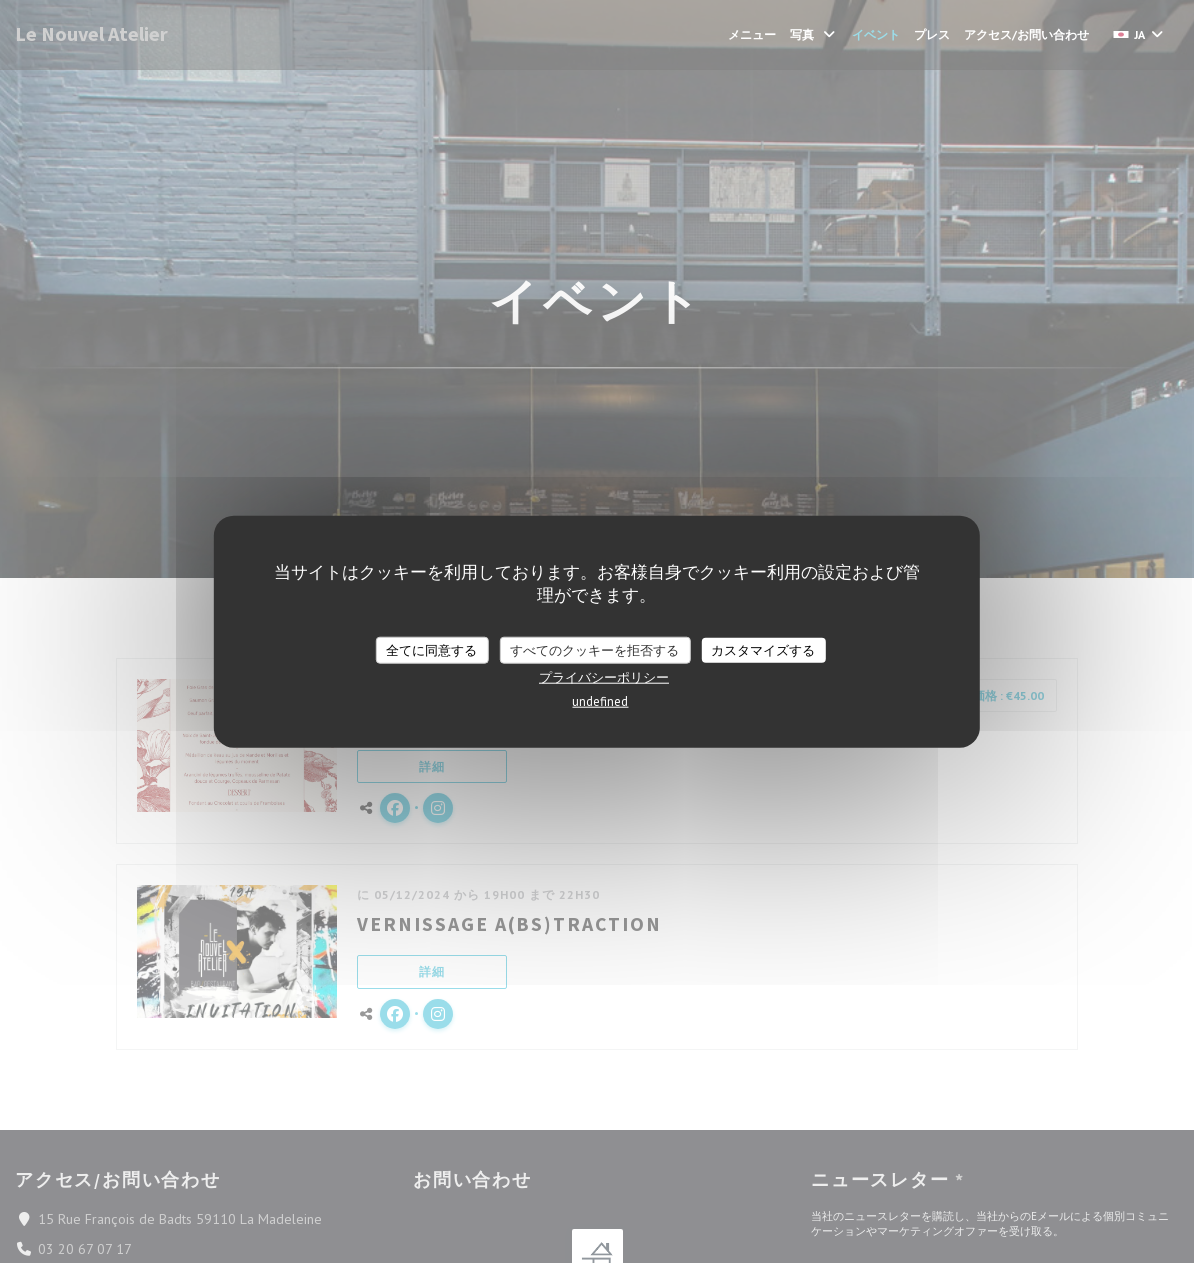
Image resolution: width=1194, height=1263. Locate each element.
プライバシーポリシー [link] (604, 677)
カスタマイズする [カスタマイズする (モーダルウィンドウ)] (763, 649)
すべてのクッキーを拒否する (594, 649)
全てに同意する (431, 649)
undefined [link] (600, 701)
